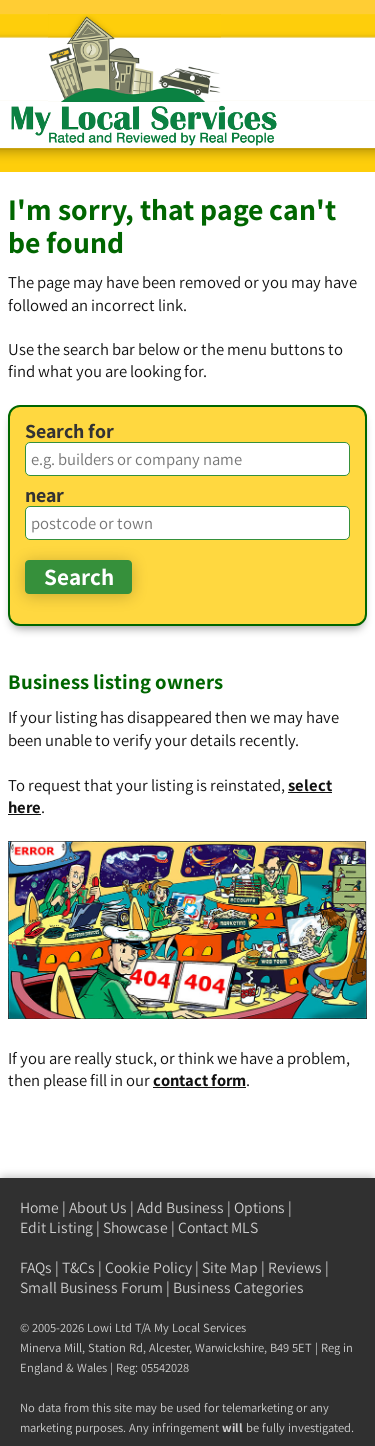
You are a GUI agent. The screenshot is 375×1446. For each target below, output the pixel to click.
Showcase (135, 1227)
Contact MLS (218, 1227)
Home (39, 1207)
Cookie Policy (148, 1267)
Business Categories (238, 1287)
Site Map (230, 1267)
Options (259, 1207)
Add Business (180, 1207)
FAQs (36, 1267)
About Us (98, 1207)
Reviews (295, 1267)
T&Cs (78, 1267)
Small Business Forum (91, 1287)
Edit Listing (56, 1227)
